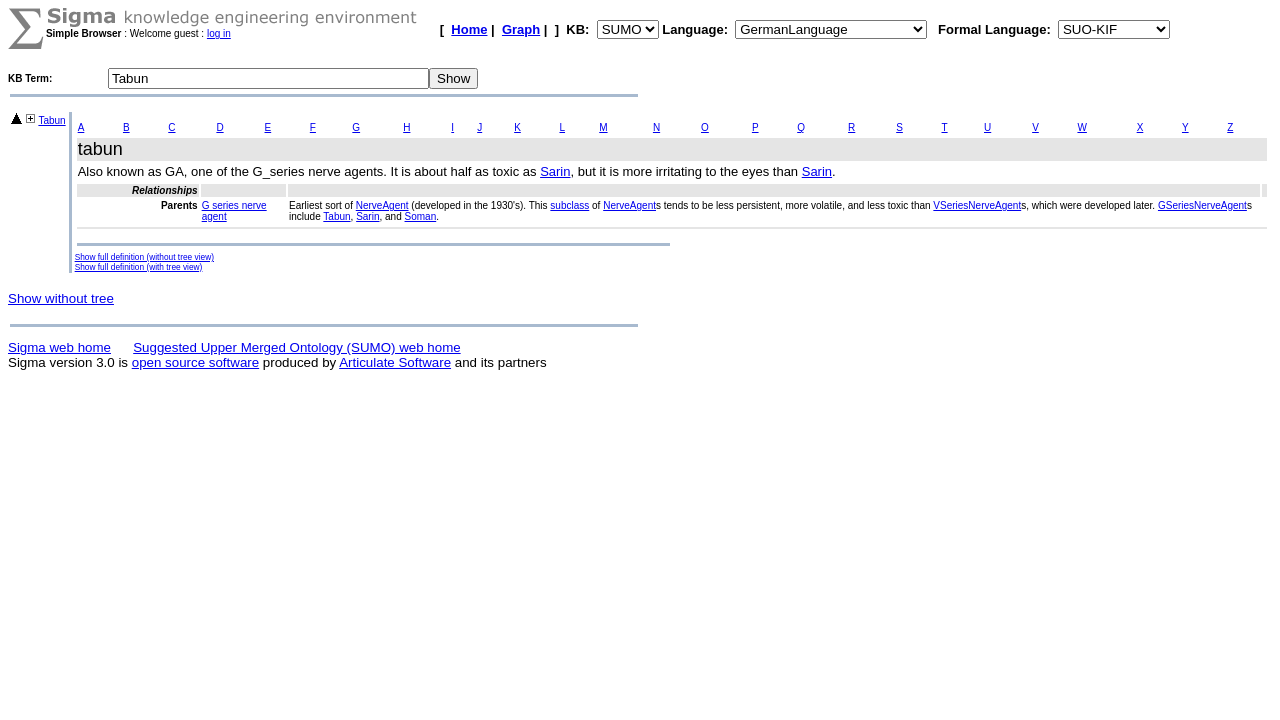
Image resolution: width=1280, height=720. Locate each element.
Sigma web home (59, 347)
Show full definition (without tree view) (144, 257)
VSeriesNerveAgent (977, 205)
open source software (195, 362)
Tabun (51, 120)
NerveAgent (382, 205)
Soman (421, 216)
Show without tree (61, 298)
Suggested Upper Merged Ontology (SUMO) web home (296, 347)
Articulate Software (395, 362)
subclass (569, 205)
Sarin (555, 171)
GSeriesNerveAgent (1202, 205)
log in (219, 33)
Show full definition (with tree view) (139, 267)
